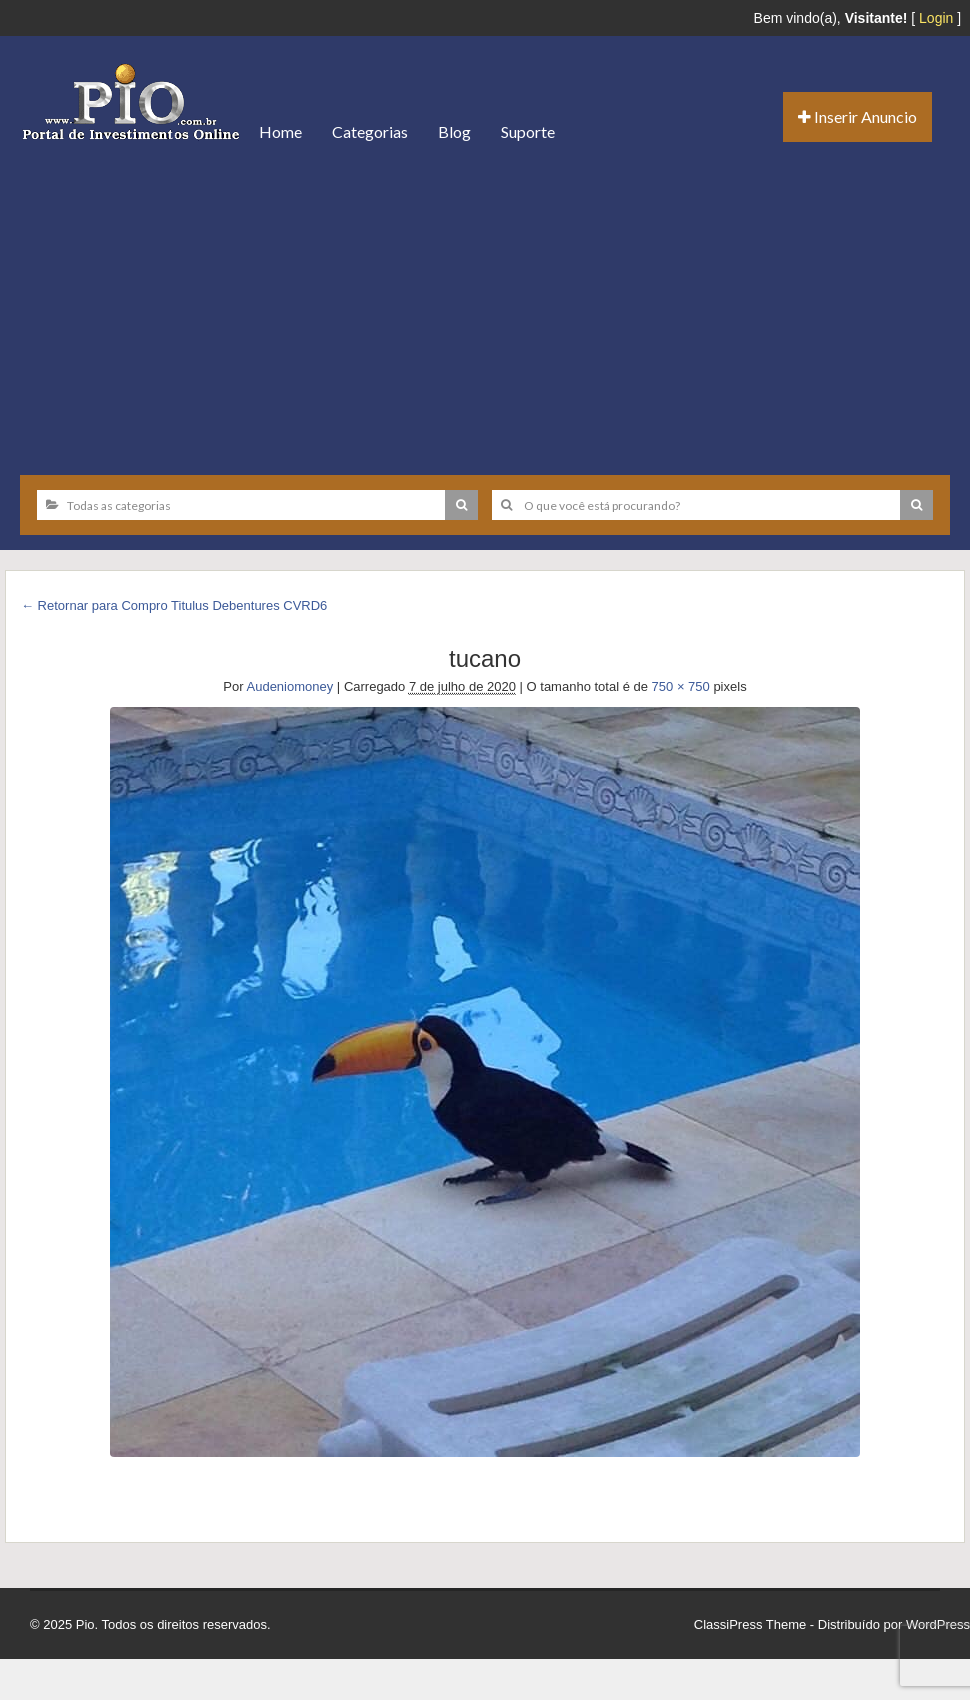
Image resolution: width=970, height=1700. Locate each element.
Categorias (370, 131)
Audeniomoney (290, 686)
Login (936, 18)
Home (280, 131)
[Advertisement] (485, 310)
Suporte (528, 131)
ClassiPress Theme (750, 1624)
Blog (454, 131)
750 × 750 (681, 686)
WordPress (938, 1624)
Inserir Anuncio (857, 116)
